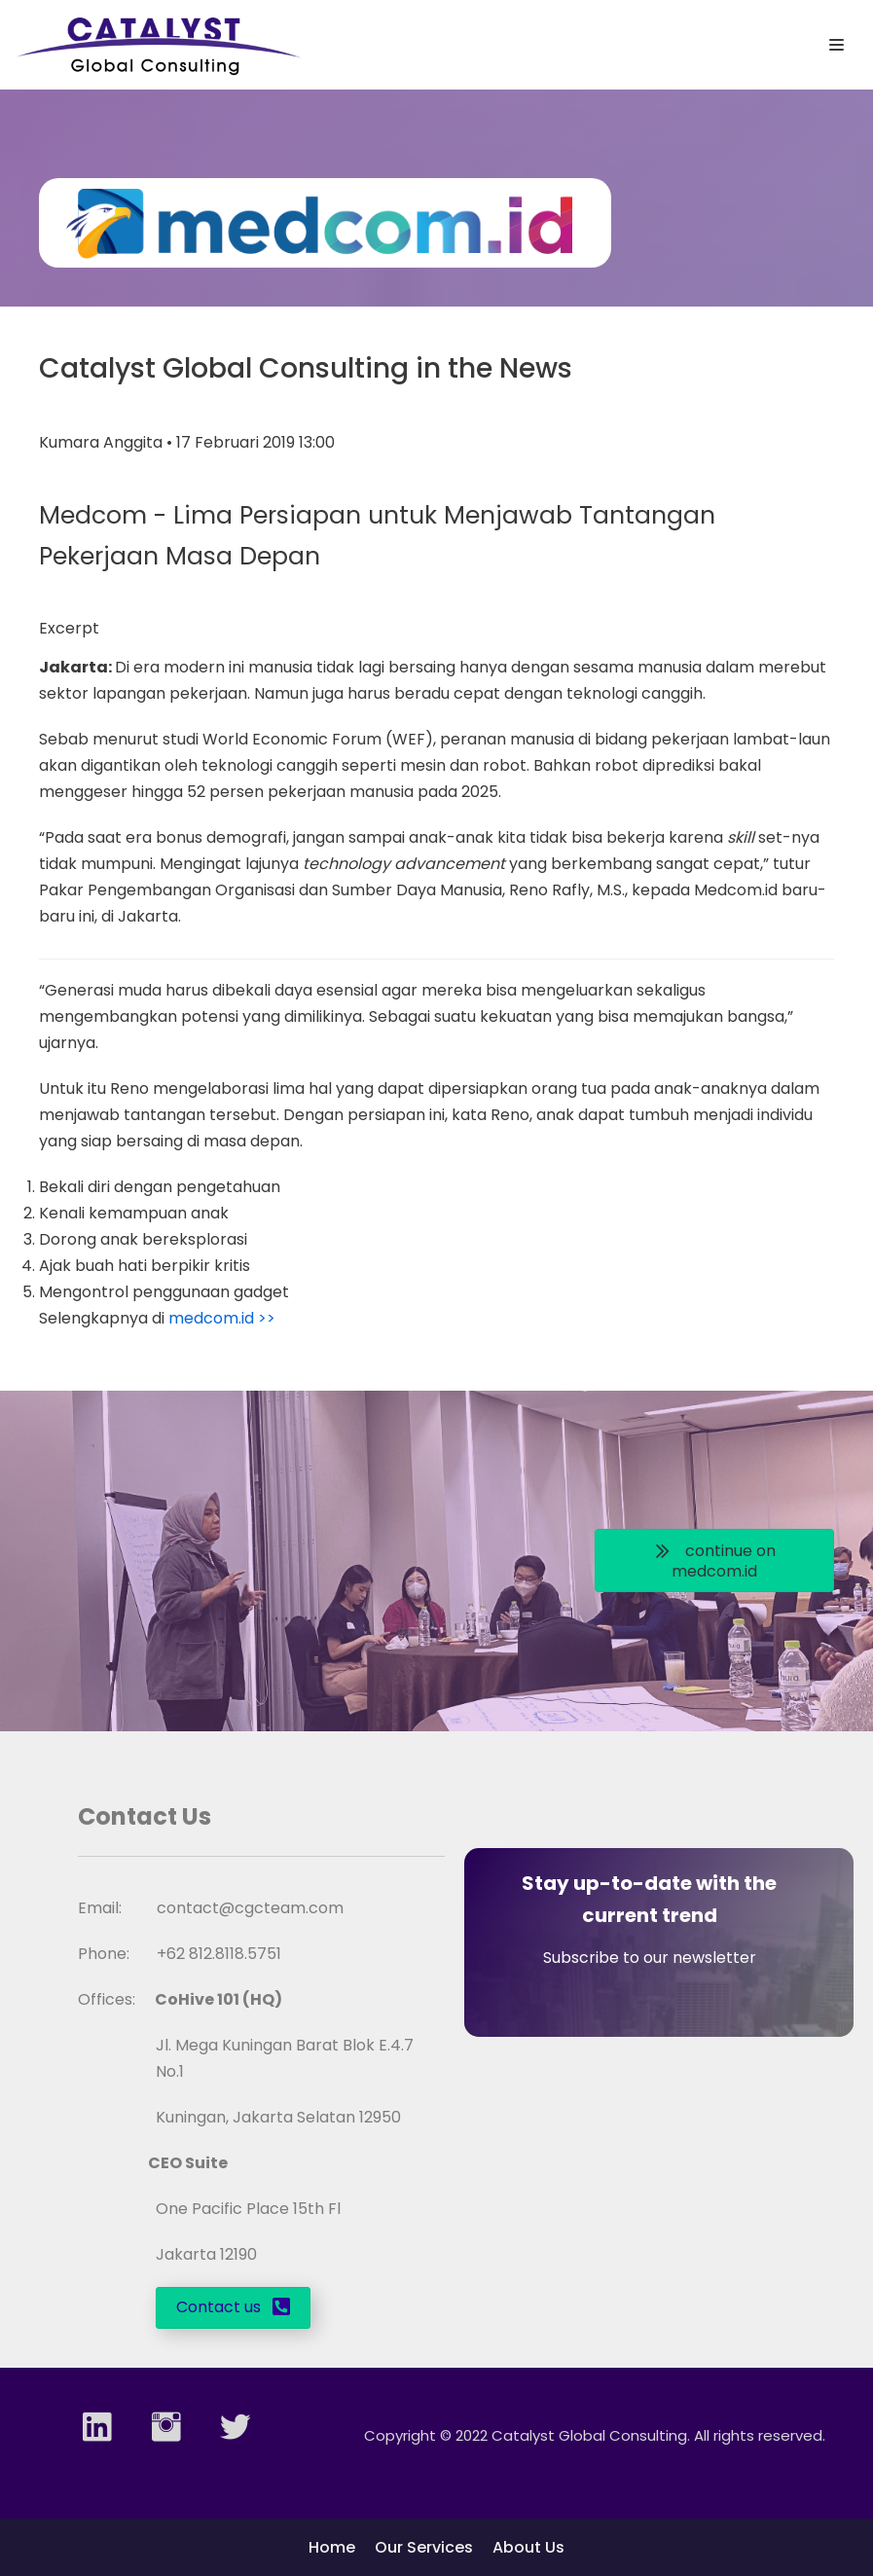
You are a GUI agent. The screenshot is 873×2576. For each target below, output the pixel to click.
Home (332, 2547)
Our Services (424, 2547)
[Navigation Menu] (836, 44)
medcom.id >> (221, 1318)
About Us (528, 2547)
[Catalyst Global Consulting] (159, 45)
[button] (714, 1560)
